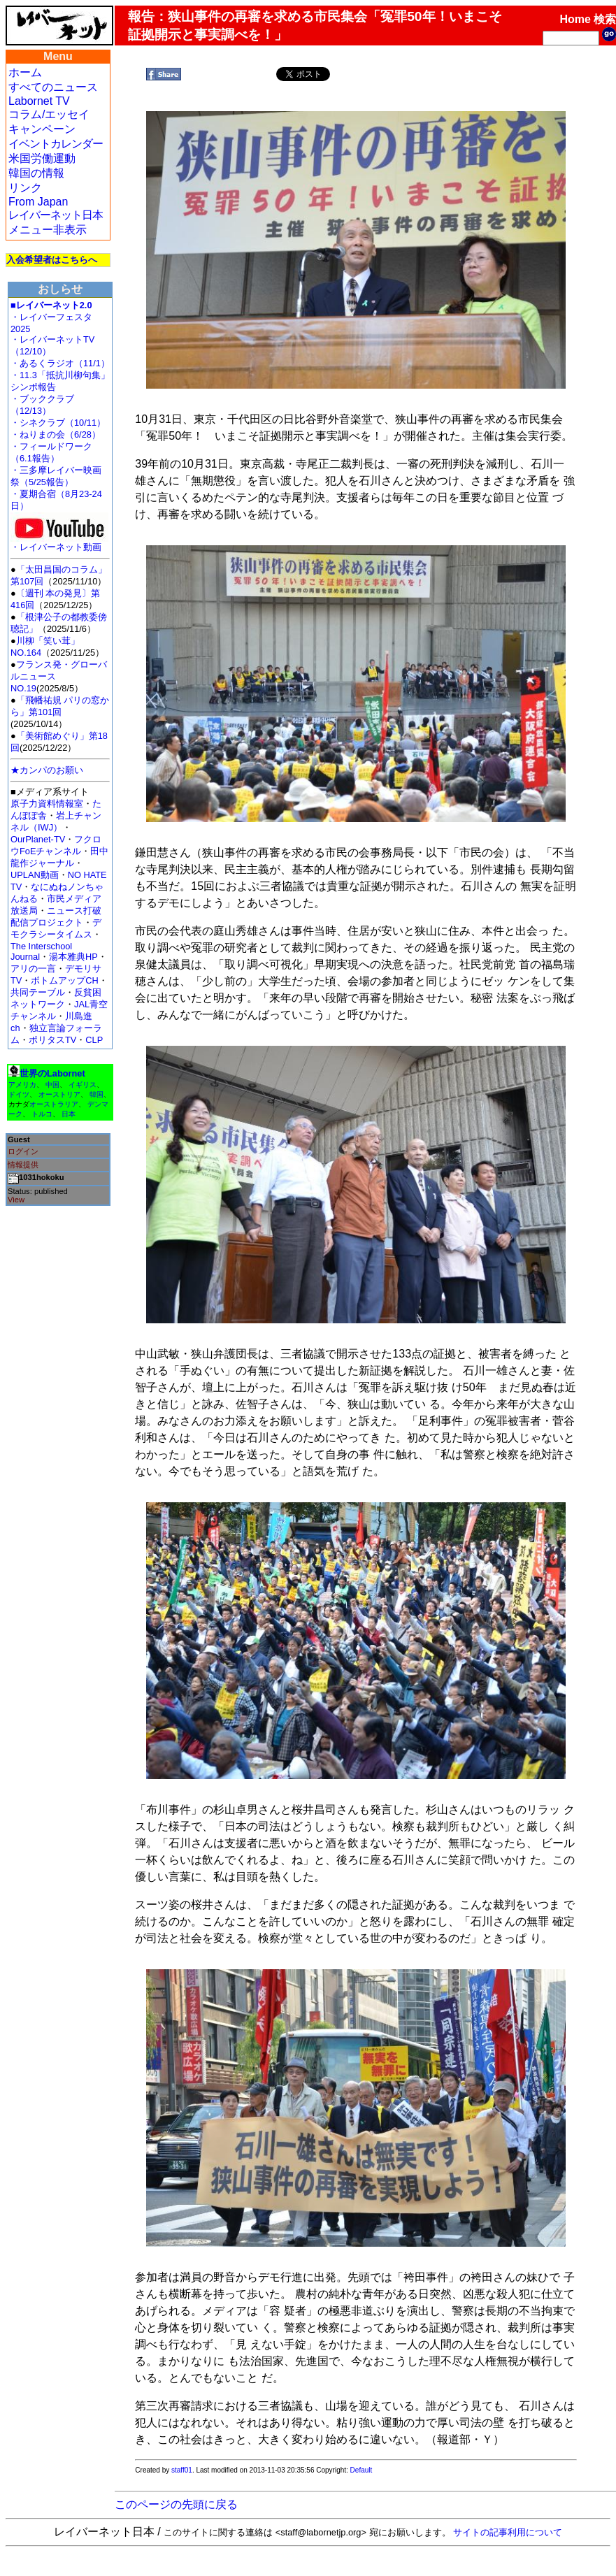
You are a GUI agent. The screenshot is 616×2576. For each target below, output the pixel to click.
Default (361, 2470)
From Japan (38, 202)
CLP (94, 1040)
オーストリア (59, 1094)
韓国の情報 (36, 173)
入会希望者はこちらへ (51, 259)
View (16, 1199)
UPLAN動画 (34, 875)
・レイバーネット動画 (59, 542)
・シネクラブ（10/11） (58, 422)
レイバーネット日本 (55, 215)
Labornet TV (39, 101)
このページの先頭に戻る (176, 2504)
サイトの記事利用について (507, 2532)
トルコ (41, 1114)
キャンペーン (42, 129)
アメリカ (22, 1084)
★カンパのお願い (46, 770)
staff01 (181, 2470)
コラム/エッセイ (48, 114)
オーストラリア (53, 1104)
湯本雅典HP (73, 956)
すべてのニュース (53, 87)
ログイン (23, 1151)
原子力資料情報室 (46, 803)
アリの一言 (33, 968)
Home (574, 19)
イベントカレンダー (55, 144)
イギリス (82, 1084)
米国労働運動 (42, 158)
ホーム (25, 72)
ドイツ (18, 1094)
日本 (69, 1114)
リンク (25, 188)
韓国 (96, 1094)
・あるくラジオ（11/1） (60, 363)
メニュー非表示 (47, 230)
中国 (52, 1084)
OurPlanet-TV (37, 839)
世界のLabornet (52, 1073)
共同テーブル (37, 992)
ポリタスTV (52, 1040)
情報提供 (23, 1164)
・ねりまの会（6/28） (55, 434)
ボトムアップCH (64, 980)
